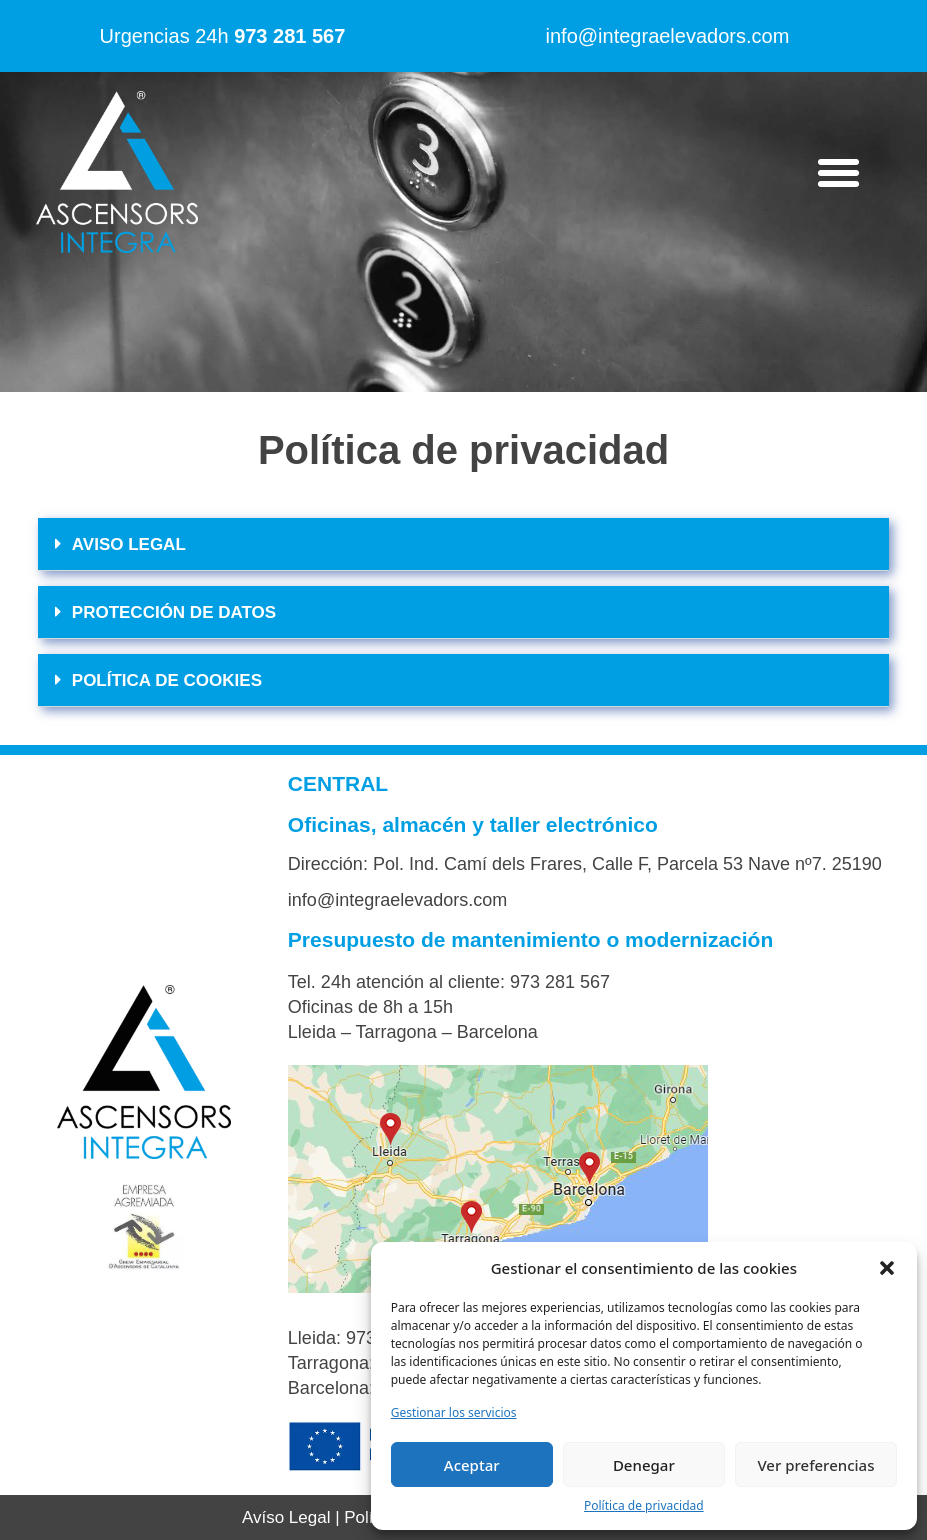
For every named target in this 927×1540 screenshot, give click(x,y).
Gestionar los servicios (454, 1412)
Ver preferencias (815, 1465)
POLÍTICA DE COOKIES (167, 680)
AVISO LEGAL (129, 544)
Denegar (644, 1465)
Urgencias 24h (223, 36)
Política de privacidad (644, 1505)
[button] (887, 1268)
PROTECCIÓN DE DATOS (174, 612)
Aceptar (472, 1465)
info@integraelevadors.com (668, 36)
